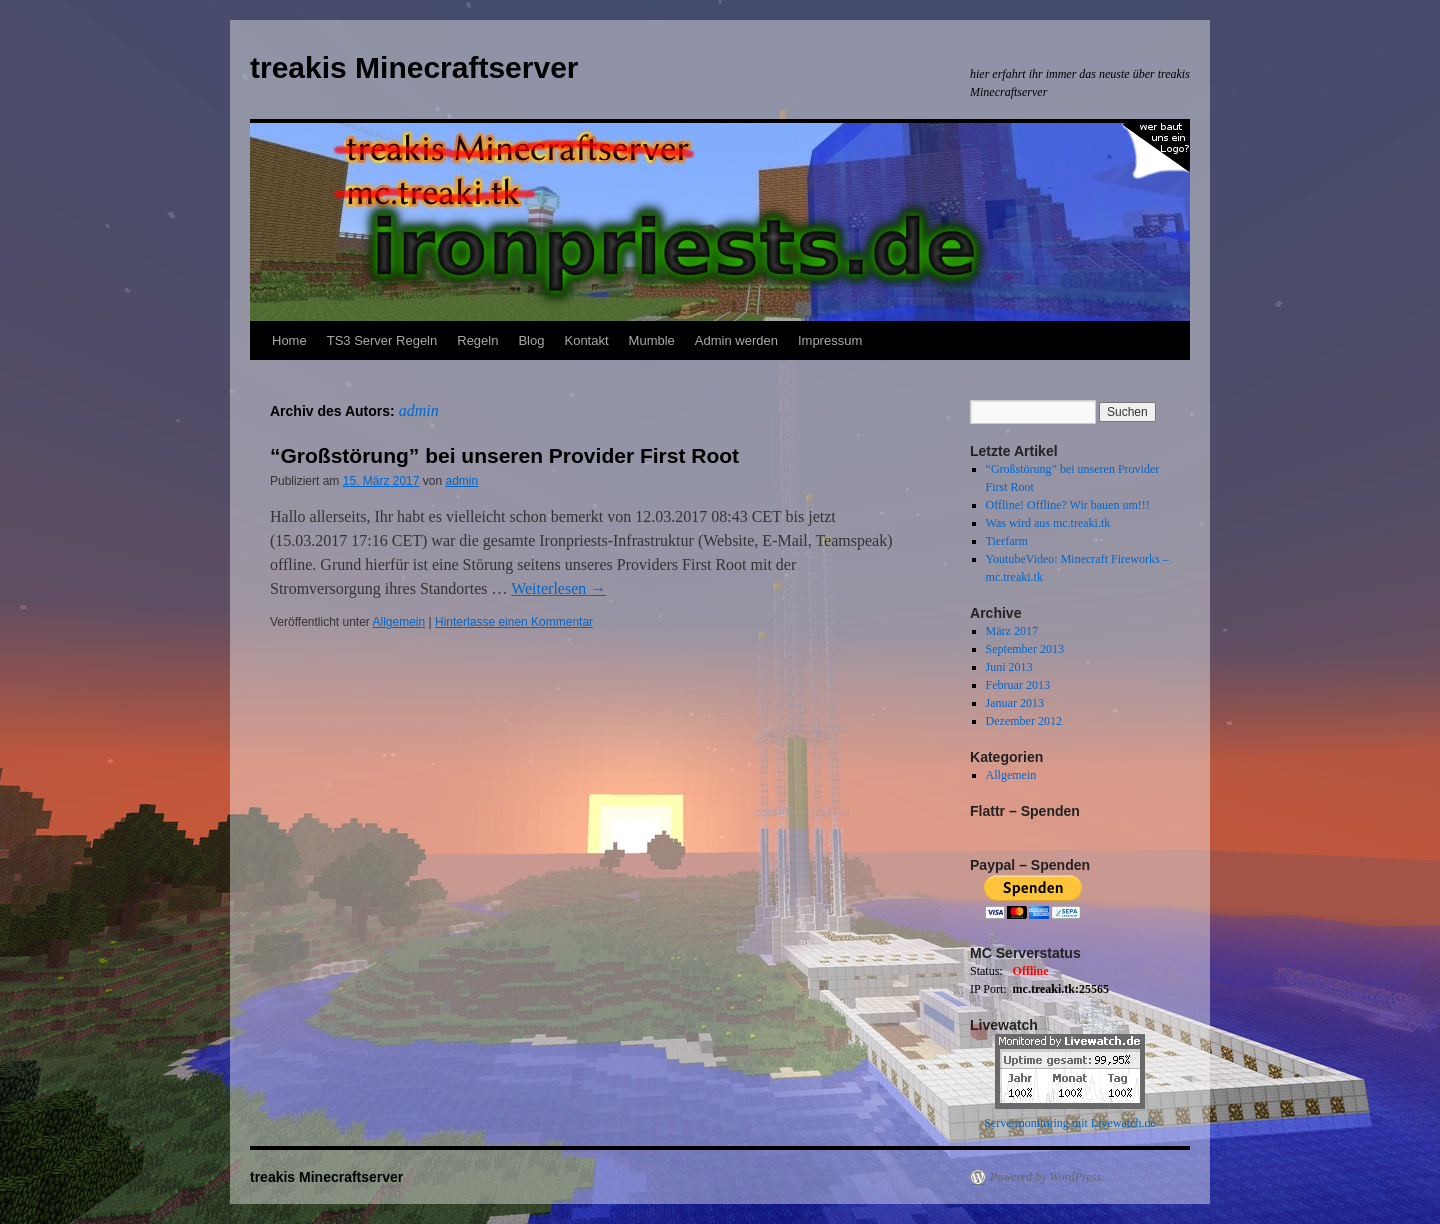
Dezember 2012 (1024, 721)
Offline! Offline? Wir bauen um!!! (1068, 505)
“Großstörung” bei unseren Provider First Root (504, 455)
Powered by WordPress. (1047, 1177)
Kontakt (586, 340)
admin (419, 410)
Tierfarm (1007, 541)
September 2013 (1025, 649)
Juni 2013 (1009, 667)
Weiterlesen (558, 588)
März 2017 (1012, 631)
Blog (531, 340)
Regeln (477, 340)
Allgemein (399, 622)
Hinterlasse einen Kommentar (514, 622)
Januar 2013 (1015, 703)
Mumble (652, 340)
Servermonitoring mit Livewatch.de (1070, 1123)
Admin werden (736, 340)
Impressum (830, 340)
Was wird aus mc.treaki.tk (1048, 523)
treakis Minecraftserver (414, 67)
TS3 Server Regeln (382, 340)
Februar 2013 (1018, 685)
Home (289, 340)
